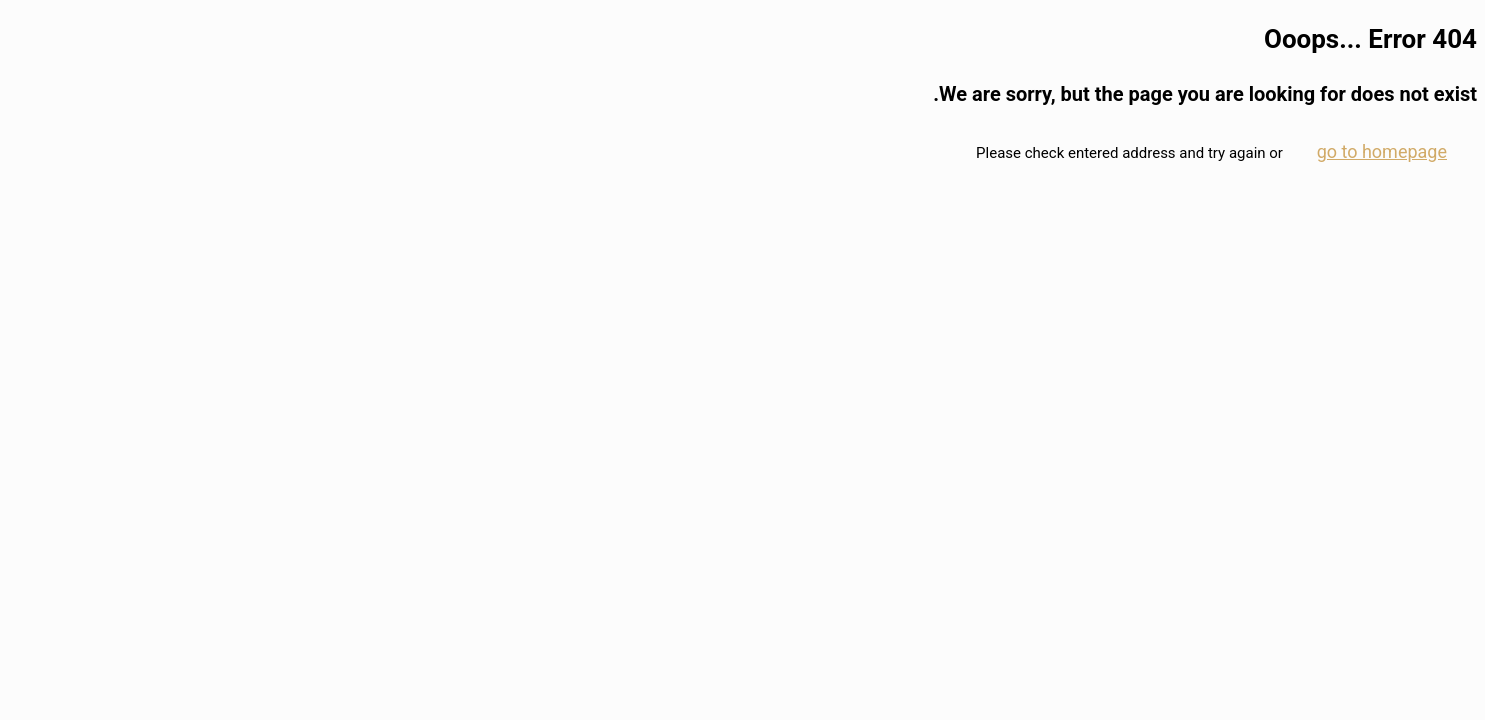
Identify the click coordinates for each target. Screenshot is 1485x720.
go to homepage (1382, 151)
